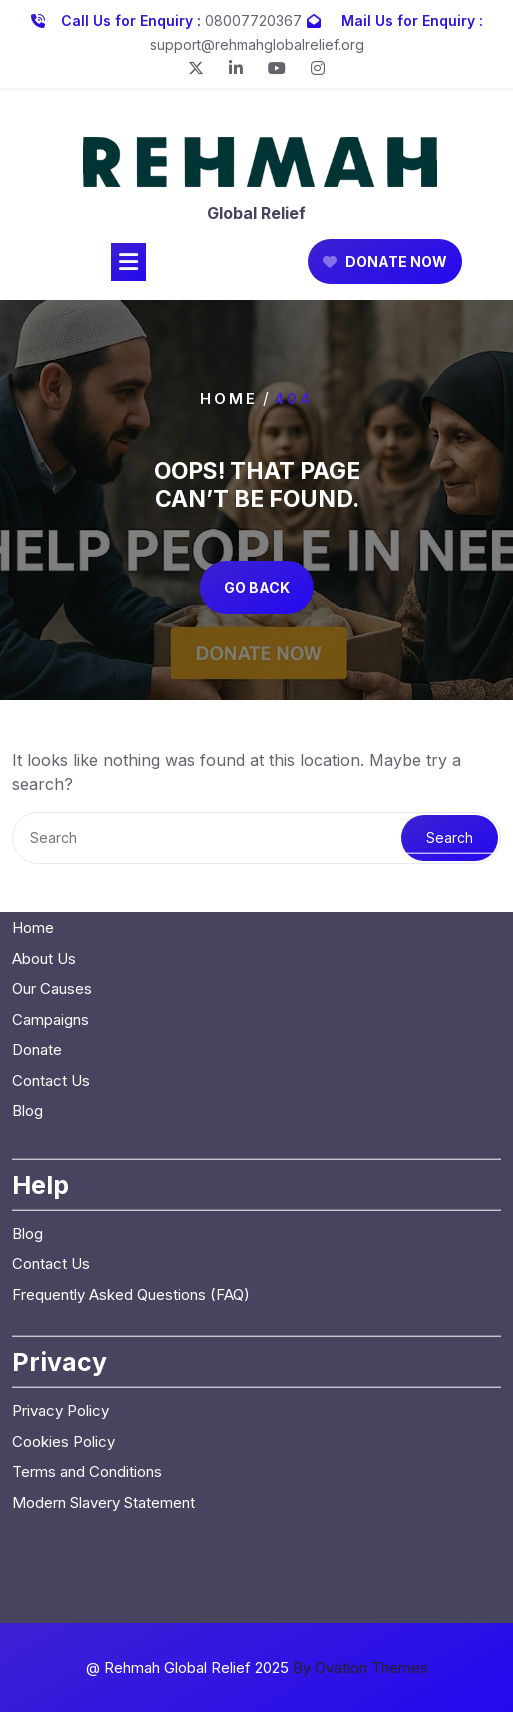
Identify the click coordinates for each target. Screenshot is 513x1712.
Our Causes (52, 731)
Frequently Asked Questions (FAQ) (131, 1036)
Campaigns (50, 761)
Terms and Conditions (87, 1214)
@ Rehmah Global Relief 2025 (257, 1667)
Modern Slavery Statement (103, 1244)
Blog (27, 853)
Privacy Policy (60, 1153)
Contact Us (51, 822)
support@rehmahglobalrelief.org (257, 40)
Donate (37, 792)
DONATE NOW (385, 269)
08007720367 (253, 16)
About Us (44, 700)
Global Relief (256, 221)
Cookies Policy (63, 1183)
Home (229, 398)
